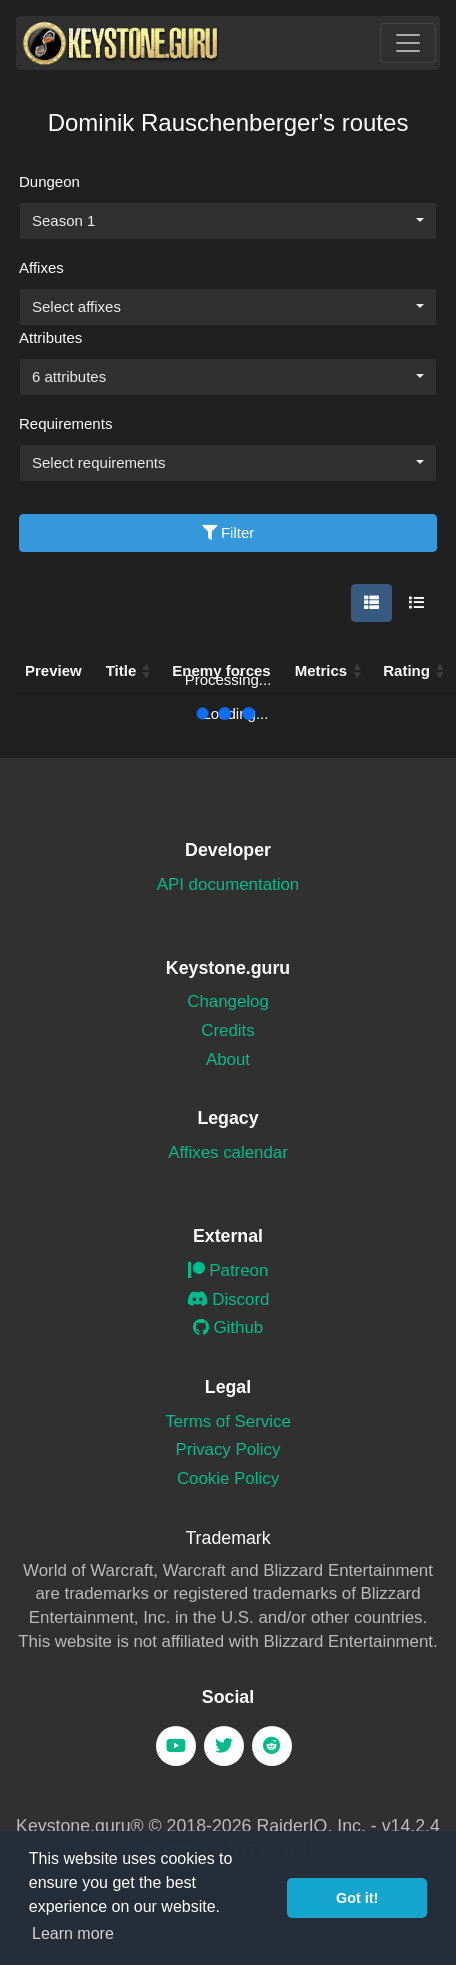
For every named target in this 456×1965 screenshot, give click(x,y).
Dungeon (49, 181)
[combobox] (228, 221)
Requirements (65, 423)
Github (228, 1327)
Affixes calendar (228, 1152)
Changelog (228, 1001)
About (228, 1059)
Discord (228, 1299)
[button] (357, 671)
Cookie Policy (228, 1478)
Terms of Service (228, 1421)
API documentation (228, 884)
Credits (227, 1030)
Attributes (50, 337)
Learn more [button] (73, 1933)
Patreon (228, 1270)
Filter (228, 532)
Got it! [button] (357, 1898)
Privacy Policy (228, 1449)
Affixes (41, 267)
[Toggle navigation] (408, 43)
